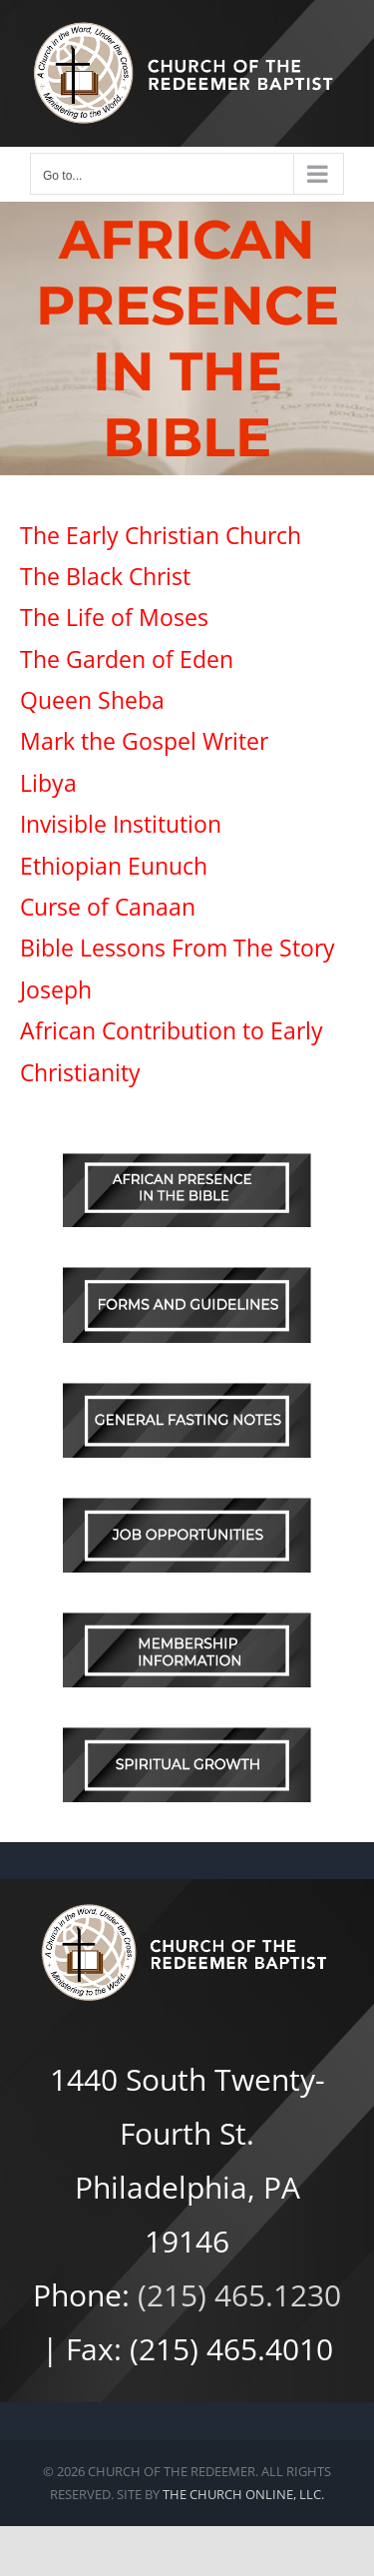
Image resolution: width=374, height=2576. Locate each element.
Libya (51, 783)
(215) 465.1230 (239, 2294)
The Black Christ (105, 576)
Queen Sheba (95, 700)
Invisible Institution (123, 824)
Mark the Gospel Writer (144, 741)
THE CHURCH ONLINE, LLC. (243, 2494)
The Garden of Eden (126, 659)
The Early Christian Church (160, 535)
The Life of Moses (114, 617)
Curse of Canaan (107, 907)
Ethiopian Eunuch (113, 866)
